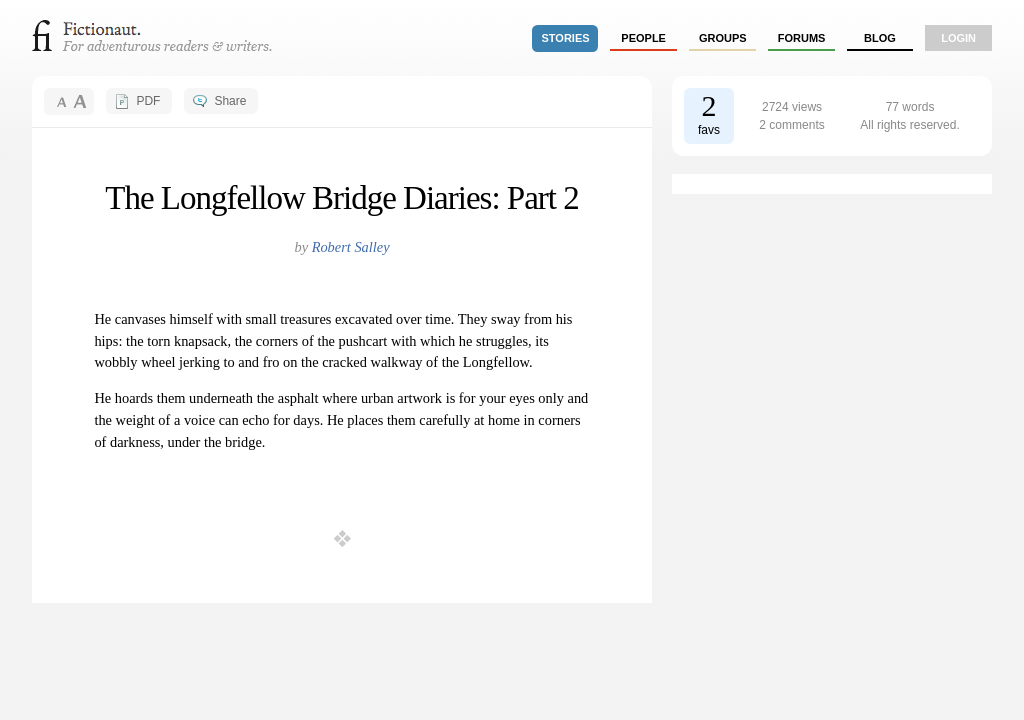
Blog (880, 38)
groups (723, 38)
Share (230, 101)
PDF (148, 101)
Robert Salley (351, 247)
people (643, 38)
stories (566, 38)
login (958, 38)
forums (802, 38)
